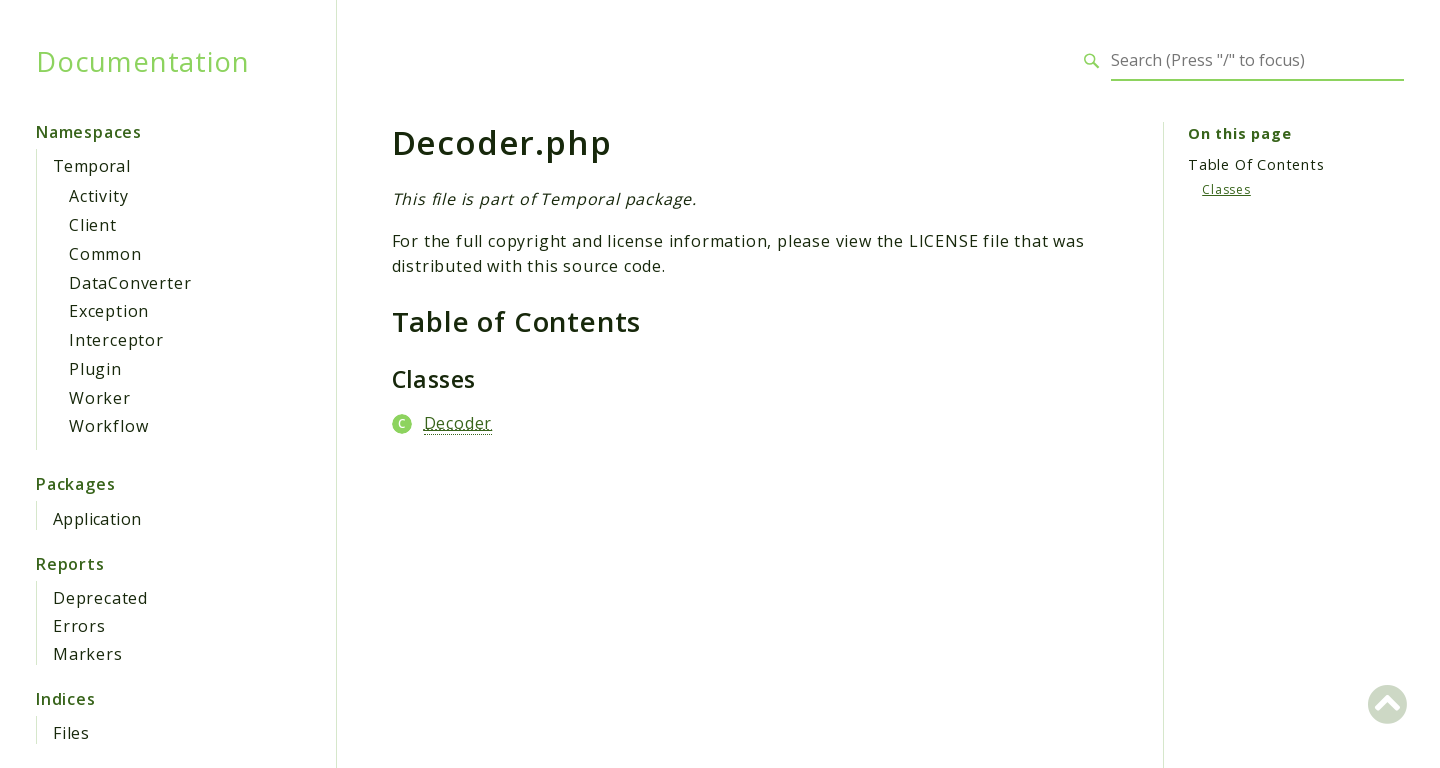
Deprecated (100, 598)
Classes (1226, 189)
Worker (100, 398)
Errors (79, 626)
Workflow (108, 426)
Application (97, 519)
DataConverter (130, 283)
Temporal (91, 166)
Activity (98, 196)
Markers (88, 654)
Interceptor (116, 340)
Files (71, 733)
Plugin (95, 369)
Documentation (142, 61)
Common (105, 254)
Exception (109, 311)
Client (93, 225)
